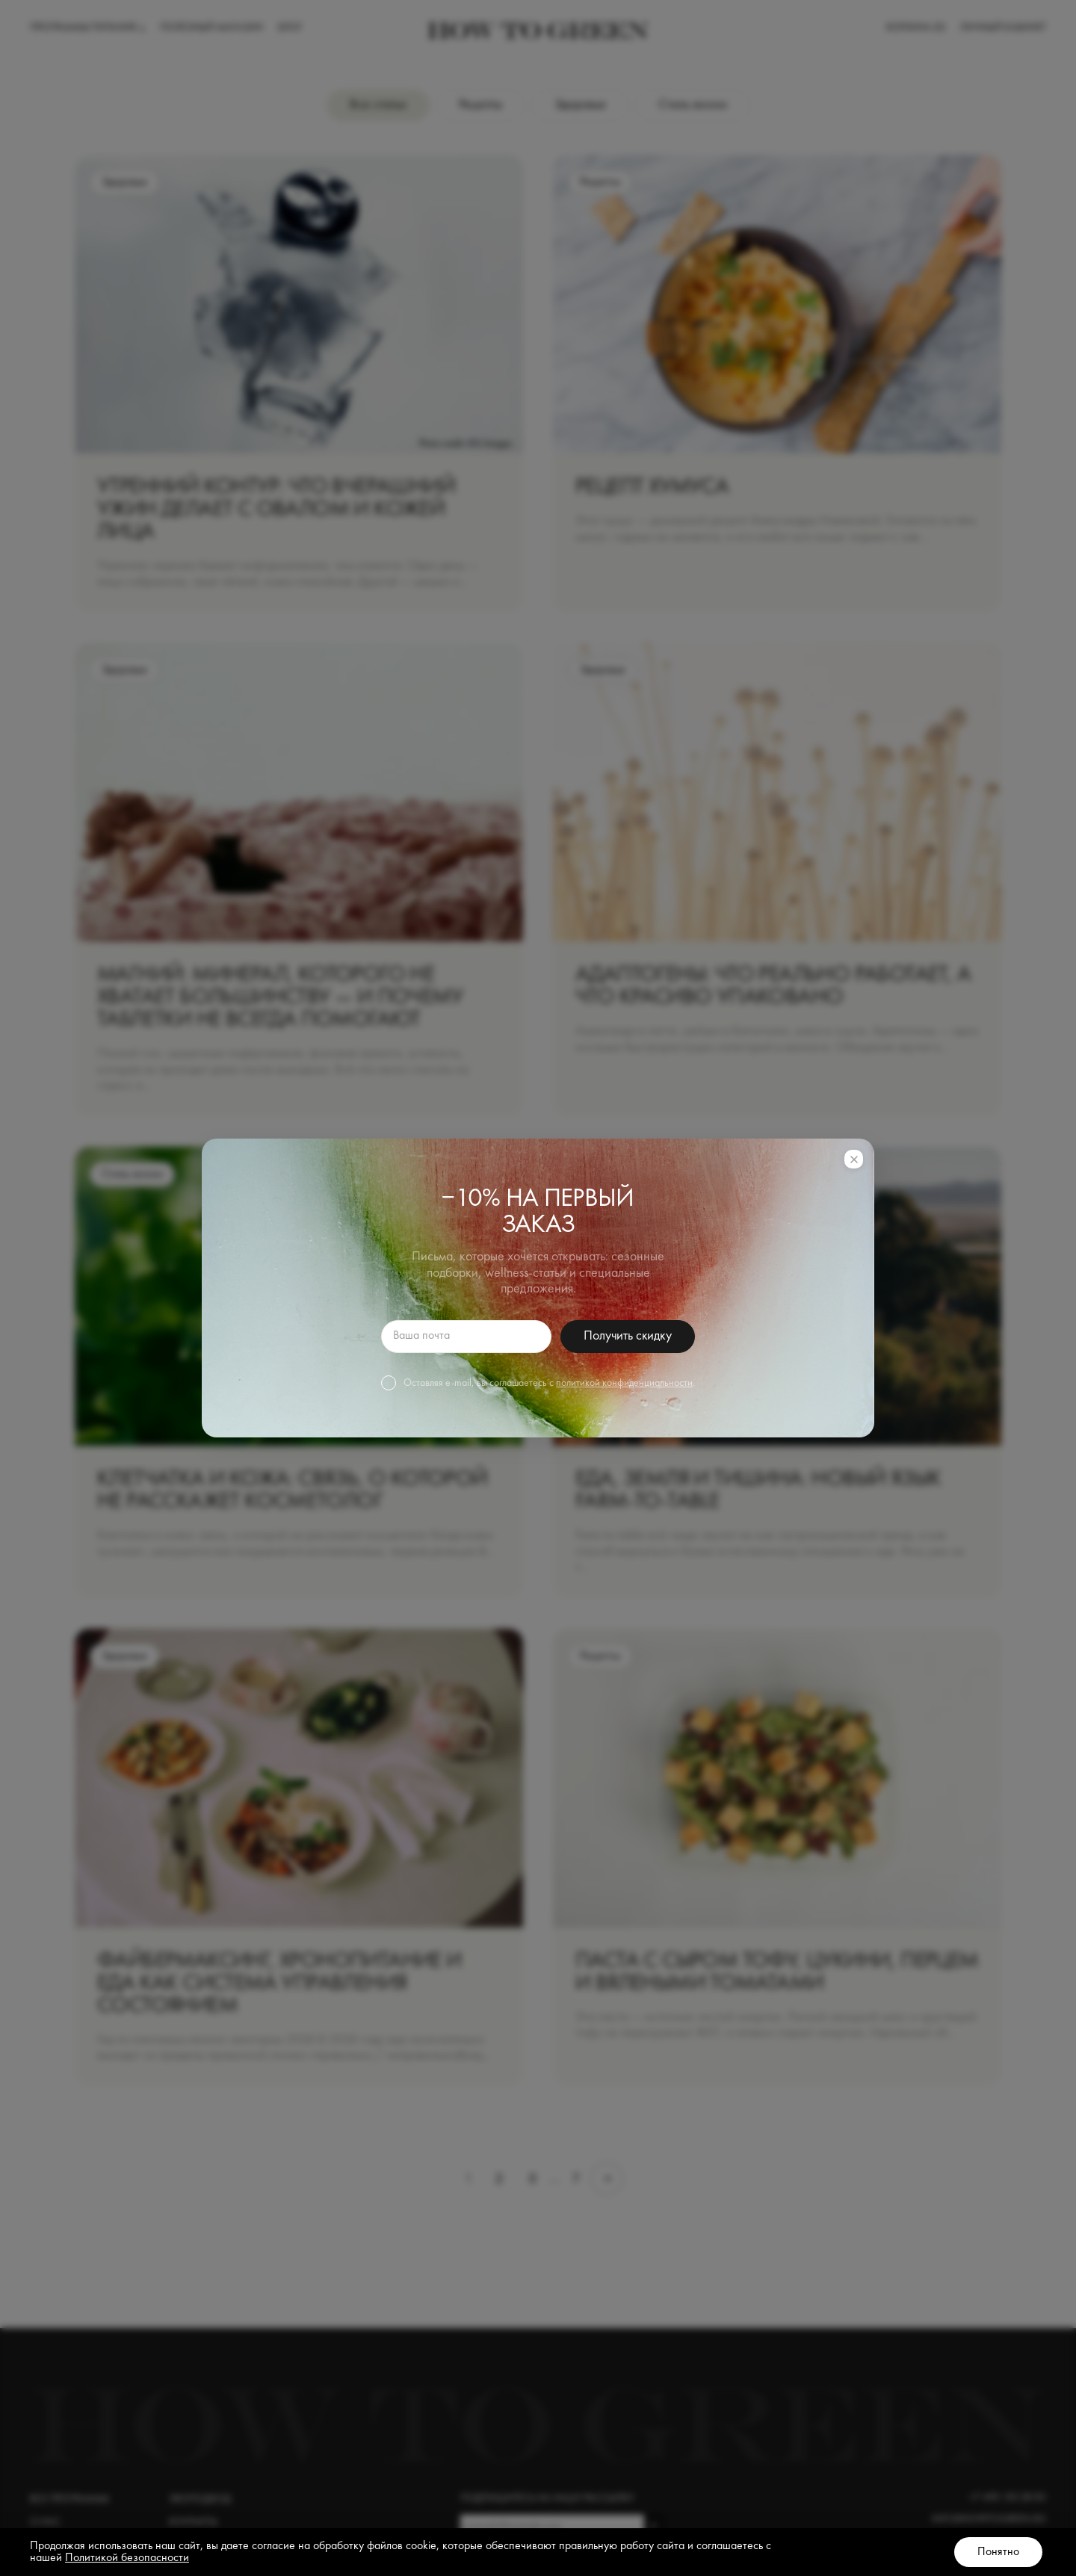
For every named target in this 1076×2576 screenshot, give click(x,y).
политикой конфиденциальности (624, 1383)
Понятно (998, 2552)
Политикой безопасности (127, 2558)
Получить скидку (627, 1336)
